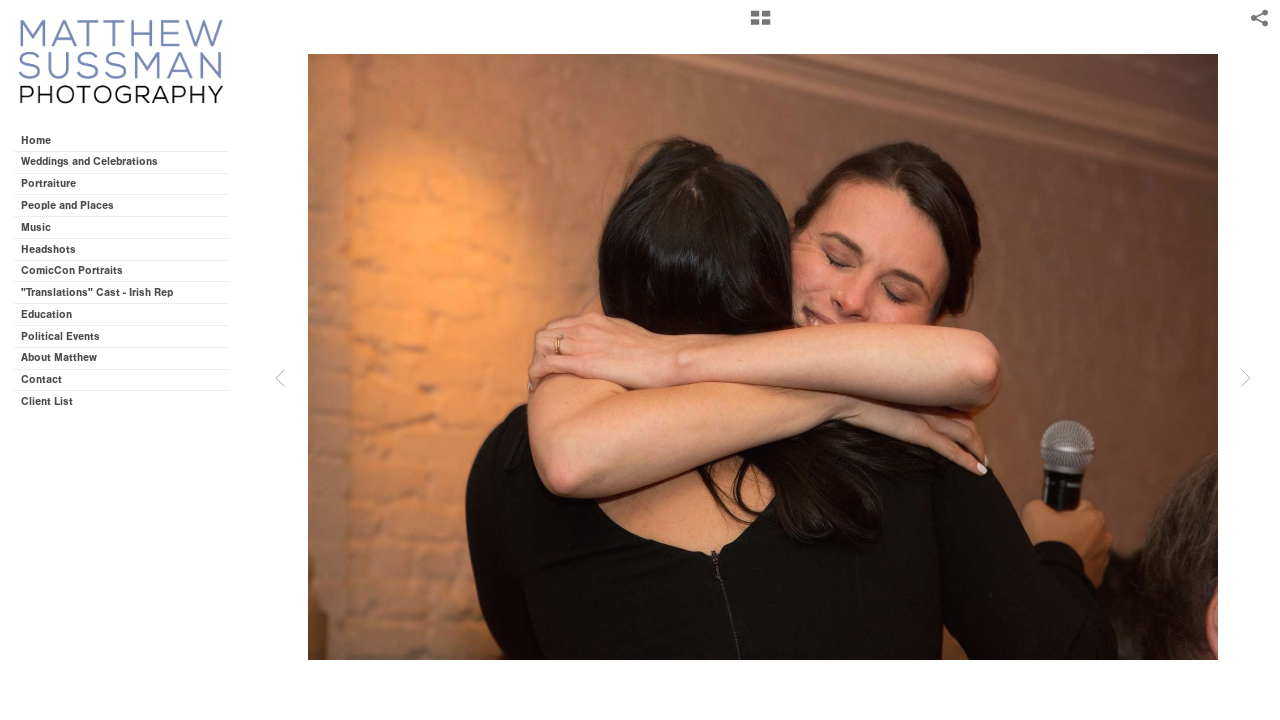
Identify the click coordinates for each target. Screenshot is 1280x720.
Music (36, 227)
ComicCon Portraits (72, 270)
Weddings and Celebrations (96, 161)
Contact (41, 379)
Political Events (60, 336)
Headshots (48, 249)
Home (36, 140)
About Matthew (59, 357)
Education (46, 314)
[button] (760, 25)
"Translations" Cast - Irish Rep (97, 292)
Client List (47, 401)
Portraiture (48, 183)
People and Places (67, 205)
